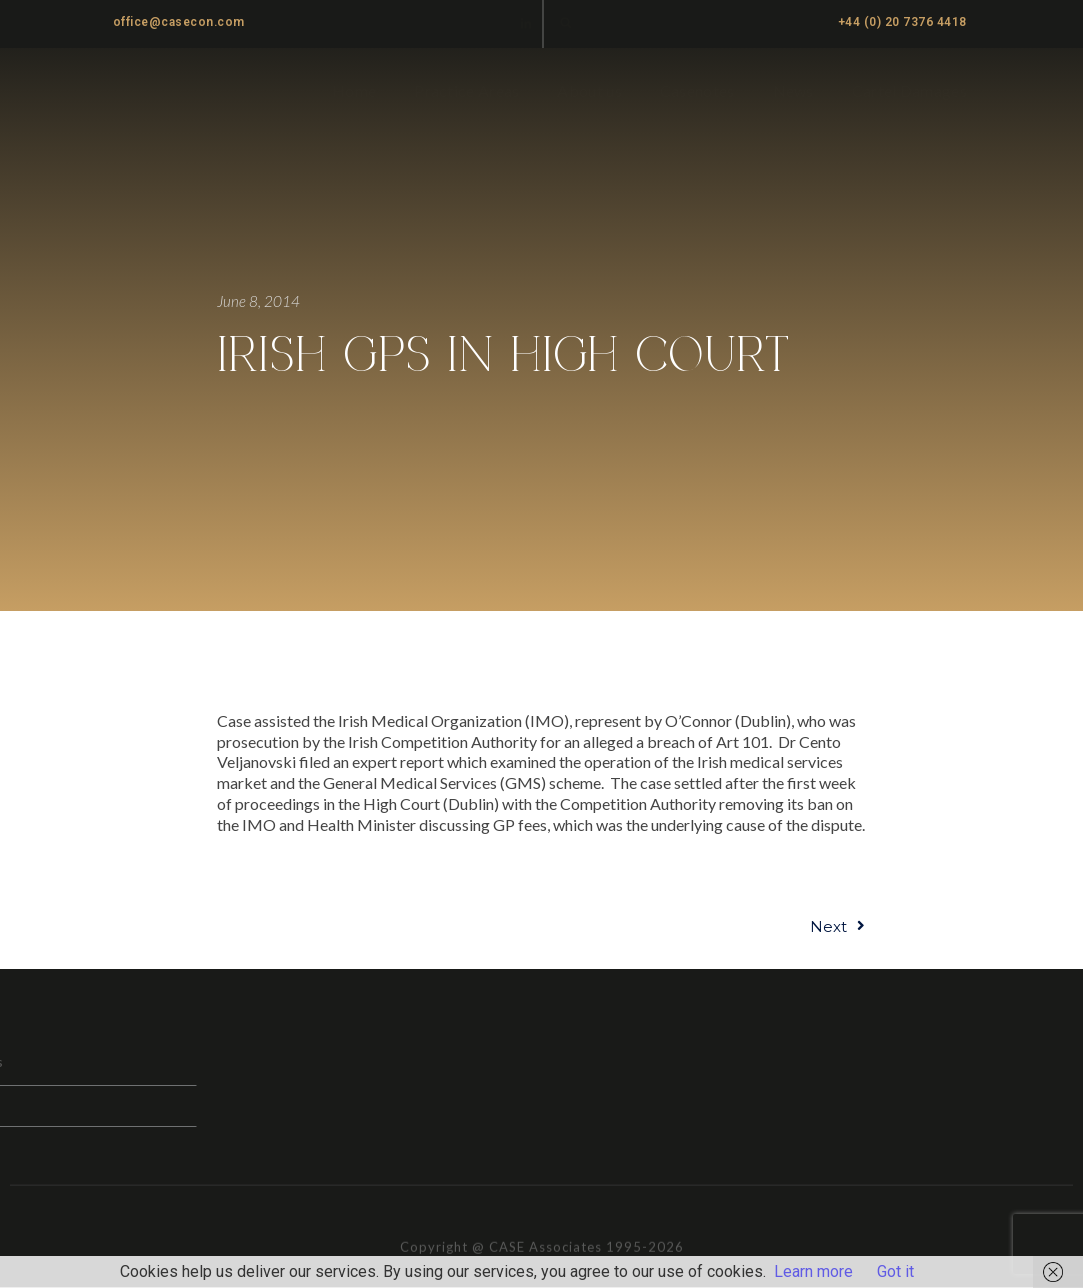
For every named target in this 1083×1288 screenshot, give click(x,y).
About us (589, 90)
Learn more (813, 1271)
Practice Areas (466, 90)
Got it (895, 1271)
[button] (565, 22)
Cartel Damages (909, 90)
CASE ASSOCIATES (185, 91)
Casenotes (697, 90)
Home (354, 90)
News (793, 90)
